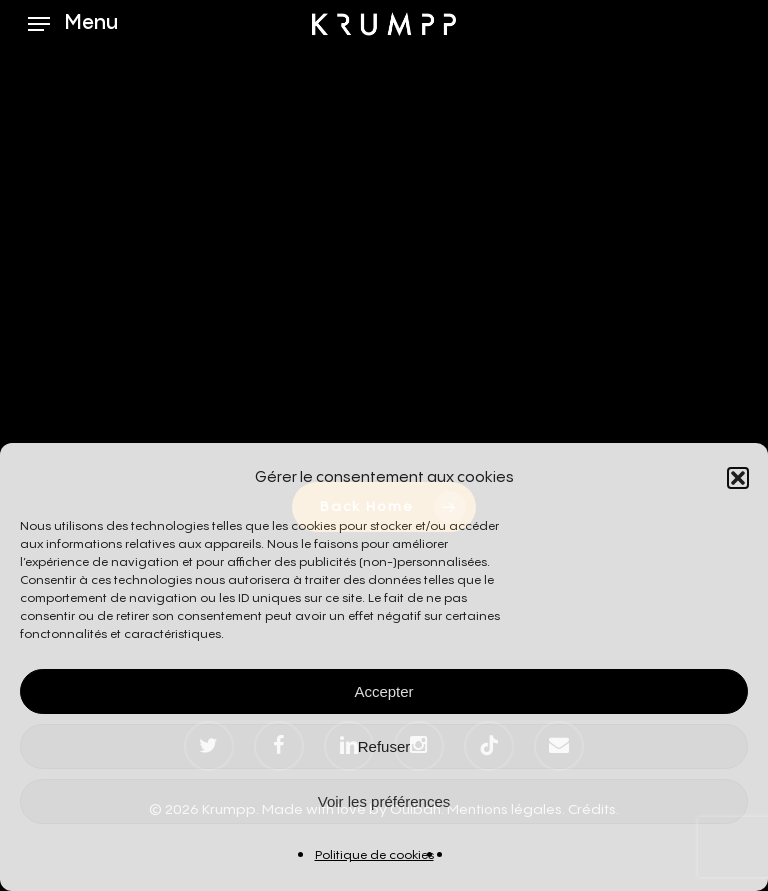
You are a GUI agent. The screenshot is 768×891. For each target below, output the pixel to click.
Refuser (384, 746)
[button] (738, 478)
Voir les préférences (384, 801)
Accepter (383, 691)
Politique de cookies (374, 855)
